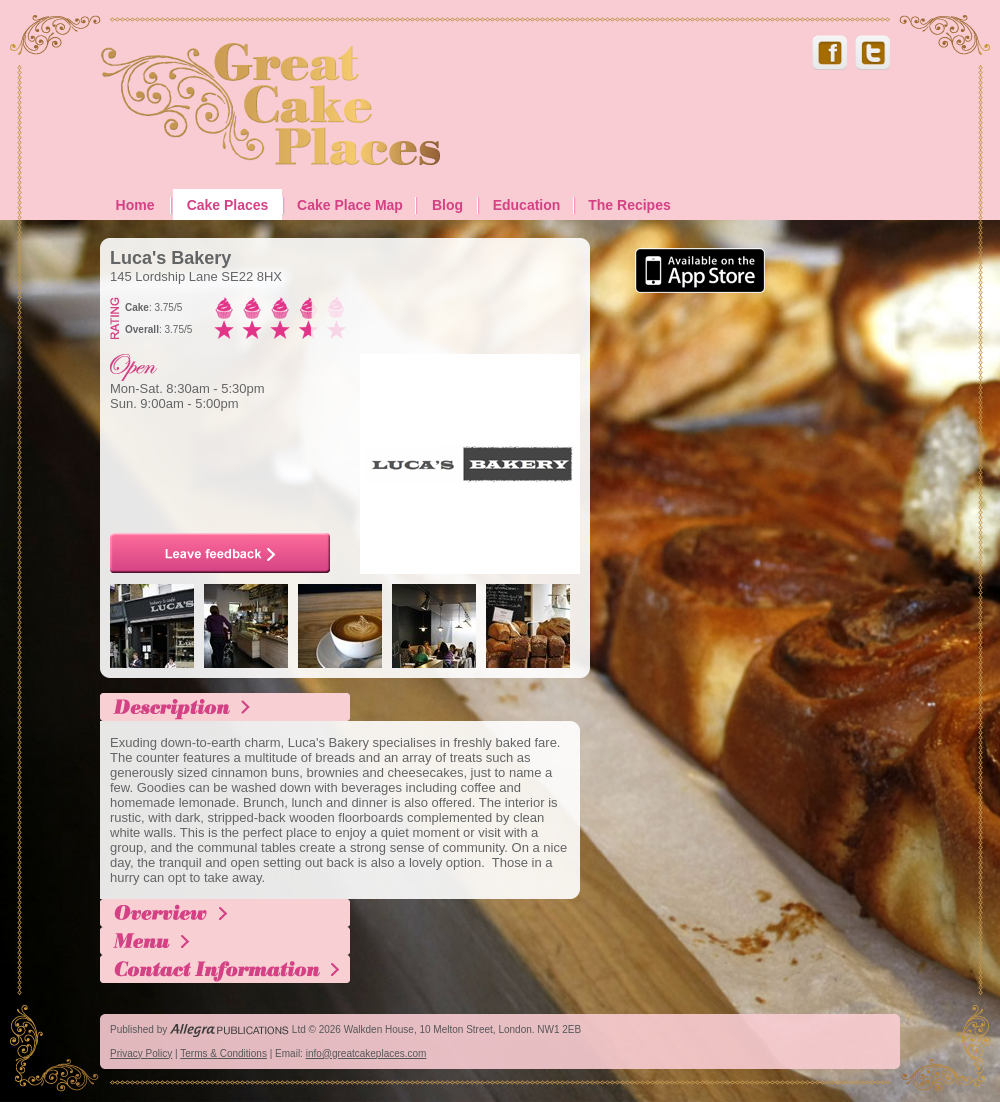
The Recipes (629, 205)
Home (135, 205)
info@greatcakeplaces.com (366, 1053)
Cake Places (228, 205)
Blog (447, 205)
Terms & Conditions (223, 1053)
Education (527, 205)
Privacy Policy (141, 1053)
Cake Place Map (350, 205)
